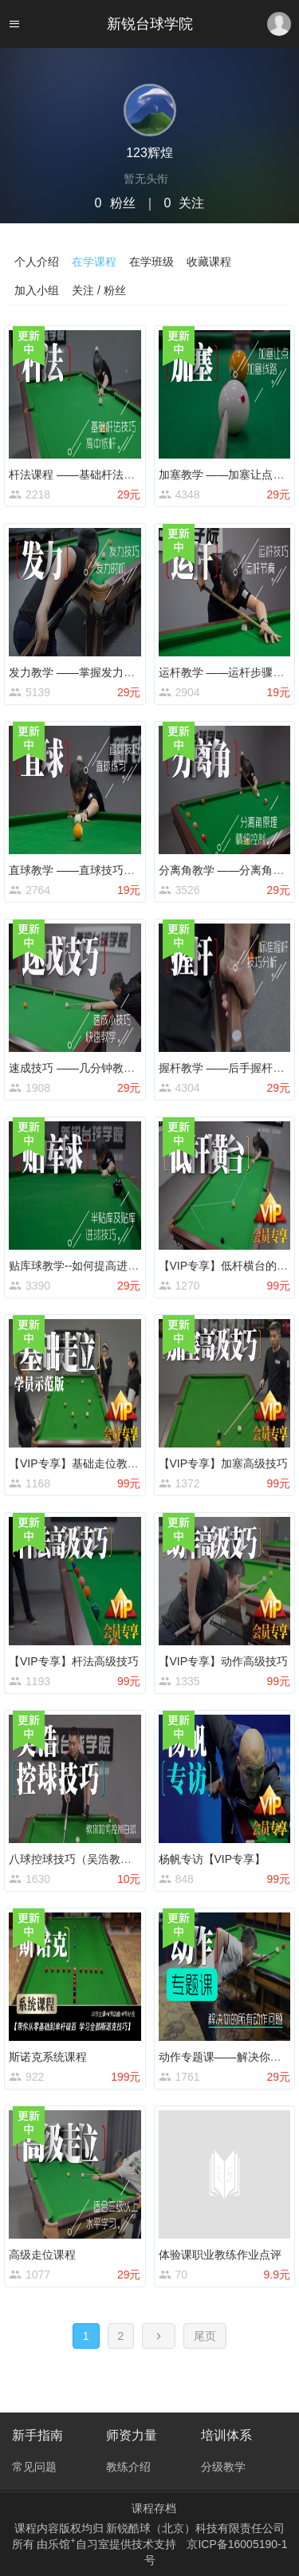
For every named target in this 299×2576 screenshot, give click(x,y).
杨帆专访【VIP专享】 (212, 1859)
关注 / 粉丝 (99, 290)
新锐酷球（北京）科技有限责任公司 (195, 2528)
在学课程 (94, 261)
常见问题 (34, 2466)
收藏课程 (209, 261)
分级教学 (223, 2466)
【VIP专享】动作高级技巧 (224, 1661)
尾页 (205, 2336)
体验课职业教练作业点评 (220, 2254)
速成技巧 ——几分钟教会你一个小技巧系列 (116, 1068)
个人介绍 (36, 261)
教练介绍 (128, 2466)
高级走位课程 (42, 2254)
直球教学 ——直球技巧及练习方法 (94, 870)
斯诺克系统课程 (48, 2056)
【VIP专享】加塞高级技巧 (224, 1463)
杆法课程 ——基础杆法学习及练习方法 (105, 474)
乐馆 (61, 2544)
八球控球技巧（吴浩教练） (76, 1859)
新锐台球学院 (150, 24)
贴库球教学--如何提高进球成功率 (90, 1265)
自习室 (92, 2544)
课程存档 (154, 2508)
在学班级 (151, 261)
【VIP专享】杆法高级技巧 (74, 1661)
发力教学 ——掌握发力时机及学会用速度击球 (122, 672)
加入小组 (36, 290)
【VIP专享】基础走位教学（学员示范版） (113, 1463)
